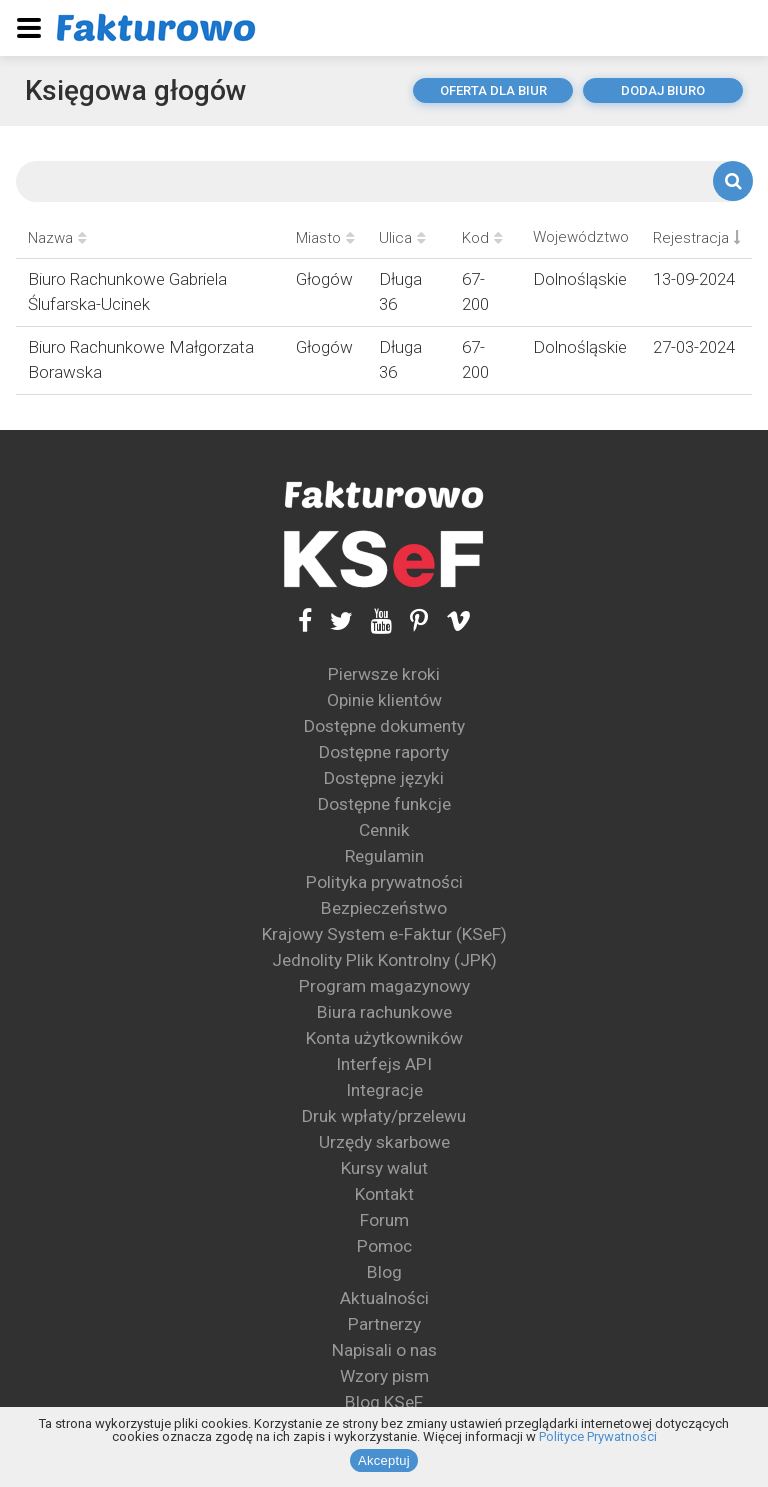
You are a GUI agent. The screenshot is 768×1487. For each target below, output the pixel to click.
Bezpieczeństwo (384, 908)
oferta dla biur (493, 90)
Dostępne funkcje (384, 804)
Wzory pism (384, 1376)
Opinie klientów (384, 700)
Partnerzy (384, 1324)
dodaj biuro (663, 90)
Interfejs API (384, 1064)
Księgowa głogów (136, 90)
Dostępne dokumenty (384, 726)
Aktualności (384, 1298)
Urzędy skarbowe (384, 1142)
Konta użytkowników (384, 1038)
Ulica (402, 238)
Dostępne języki (384, 778)
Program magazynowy (384, 986)
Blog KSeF (384, 1402)
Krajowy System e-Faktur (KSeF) (384, 934)
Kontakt (384, 1194)
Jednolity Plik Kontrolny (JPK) (384, 960)
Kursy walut (384, 1168)
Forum (384, 1220)
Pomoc (384, 1246)
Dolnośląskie (580, 279)
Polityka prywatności (384, 882)
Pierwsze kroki (384, 674)
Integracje (384, 1090)
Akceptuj (384, 1460)
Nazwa (57, 238)
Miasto (325, 238)
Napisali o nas (384, 1350)
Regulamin (384, 856)
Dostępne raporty (384, 752)
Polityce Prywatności (598, 1436)
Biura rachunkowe (384, 1012)
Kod (482, 238)
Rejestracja (696, 238)
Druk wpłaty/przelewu (384, 1116)
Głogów (324, 279)
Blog (384, 1272)
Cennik (384, 830)
